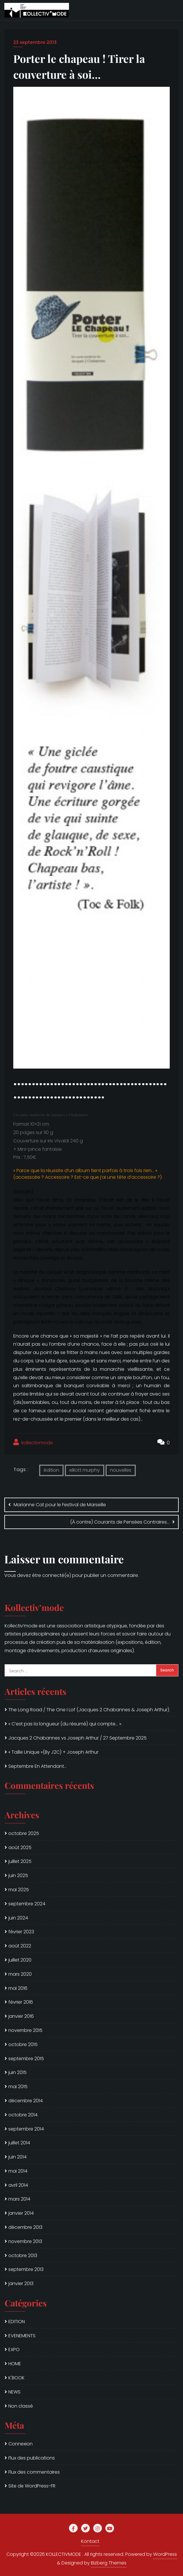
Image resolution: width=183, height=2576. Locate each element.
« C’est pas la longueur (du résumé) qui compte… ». (65, 1724)
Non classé (20, 2406)
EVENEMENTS (22, 2335)
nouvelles (120, 1470)
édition (51, 1470)
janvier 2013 (20, 2283)
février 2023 (21, 1931)
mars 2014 (19, 2199)
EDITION (16, 2321)
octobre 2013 (22, 2255)
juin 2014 (17, 2157)
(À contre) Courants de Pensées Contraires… (119, 1522)
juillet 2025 (19, 1861)
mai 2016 (17, 1988)
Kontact (90, 2541)
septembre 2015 (26, 2058)
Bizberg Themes (108, 2563)
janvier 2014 (21, 2213)
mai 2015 (17, 2086)
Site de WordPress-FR (31, 2486)
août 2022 (19, 1946)
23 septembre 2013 (35, 42)
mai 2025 (18, 1889)
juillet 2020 (19, 1960)
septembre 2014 (26, 2129)
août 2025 (19, 1847)
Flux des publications (31, 2458)
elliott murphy (84, 1470)
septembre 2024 (26, 1903)
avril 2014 (18, 2185)
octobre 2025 (23, 1833)
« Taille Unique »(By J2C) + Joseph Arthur (53, 1752)
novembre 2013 (25, 2241)
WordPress (165, 2554)
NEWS (14, 2392)
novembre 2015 (25, 2030)
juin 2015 (17, 2072)
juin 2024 (18, 1918)
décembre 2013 (25, 2227)
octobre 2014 (23, 2114)
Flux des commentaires (34, 2472)
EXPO (14, 2349)
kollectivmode (33, 1442)
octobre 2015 (23, 2044)
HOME (14, 2363)
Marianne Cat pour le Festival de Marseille (60, 1504)
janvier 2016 (21, 2016)
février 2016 (20, 2002)
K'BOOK (16, 2377)
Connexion (20, 2443)
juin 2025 (18, 1875)
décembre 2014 (25, 2100)
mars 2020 (20, 1974)
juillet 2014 (19, 2142)
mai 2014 (17, 2171)
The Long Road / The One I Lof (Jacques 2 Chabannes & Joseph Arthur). (89, 1709)
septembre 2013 (26, 2269)
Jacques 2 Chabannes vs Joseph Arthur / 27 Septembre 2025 (77, 1738)
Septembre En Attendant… (37, 1766)
